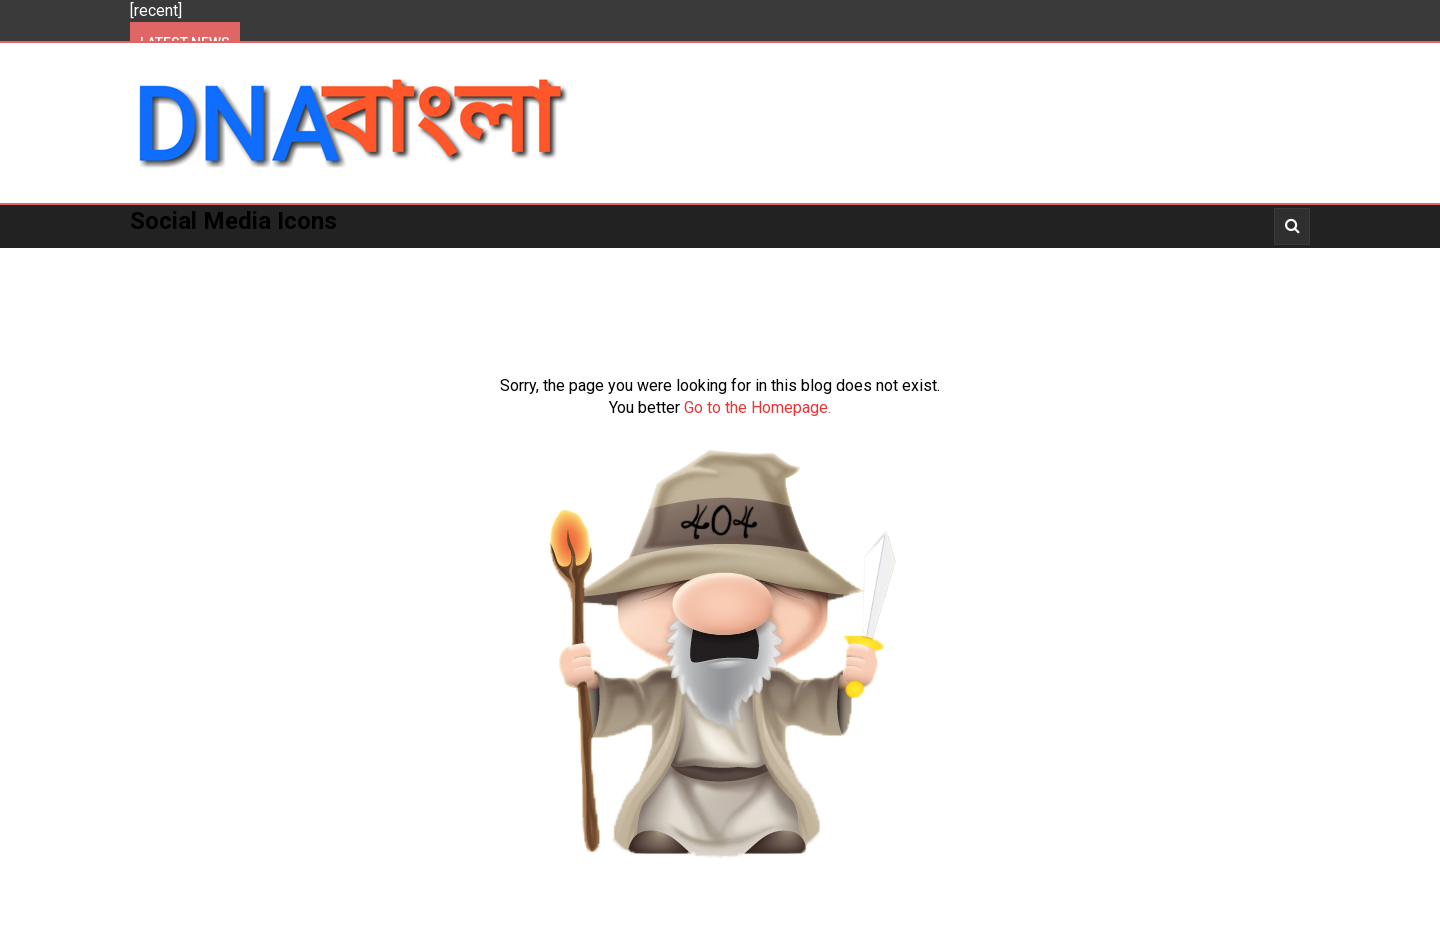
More (727, 260)
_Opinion (1201, 260)
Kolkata (342, 260)
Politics (248, 260)
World (652, 260)
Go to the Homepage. (757, 407)
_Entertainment (839, 260)
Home (165, 260)
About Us (180, 303)
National (563, 260)
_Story (1112, 260)
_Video (1032, 260)
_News (955, 260)
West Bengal (451, 260)
